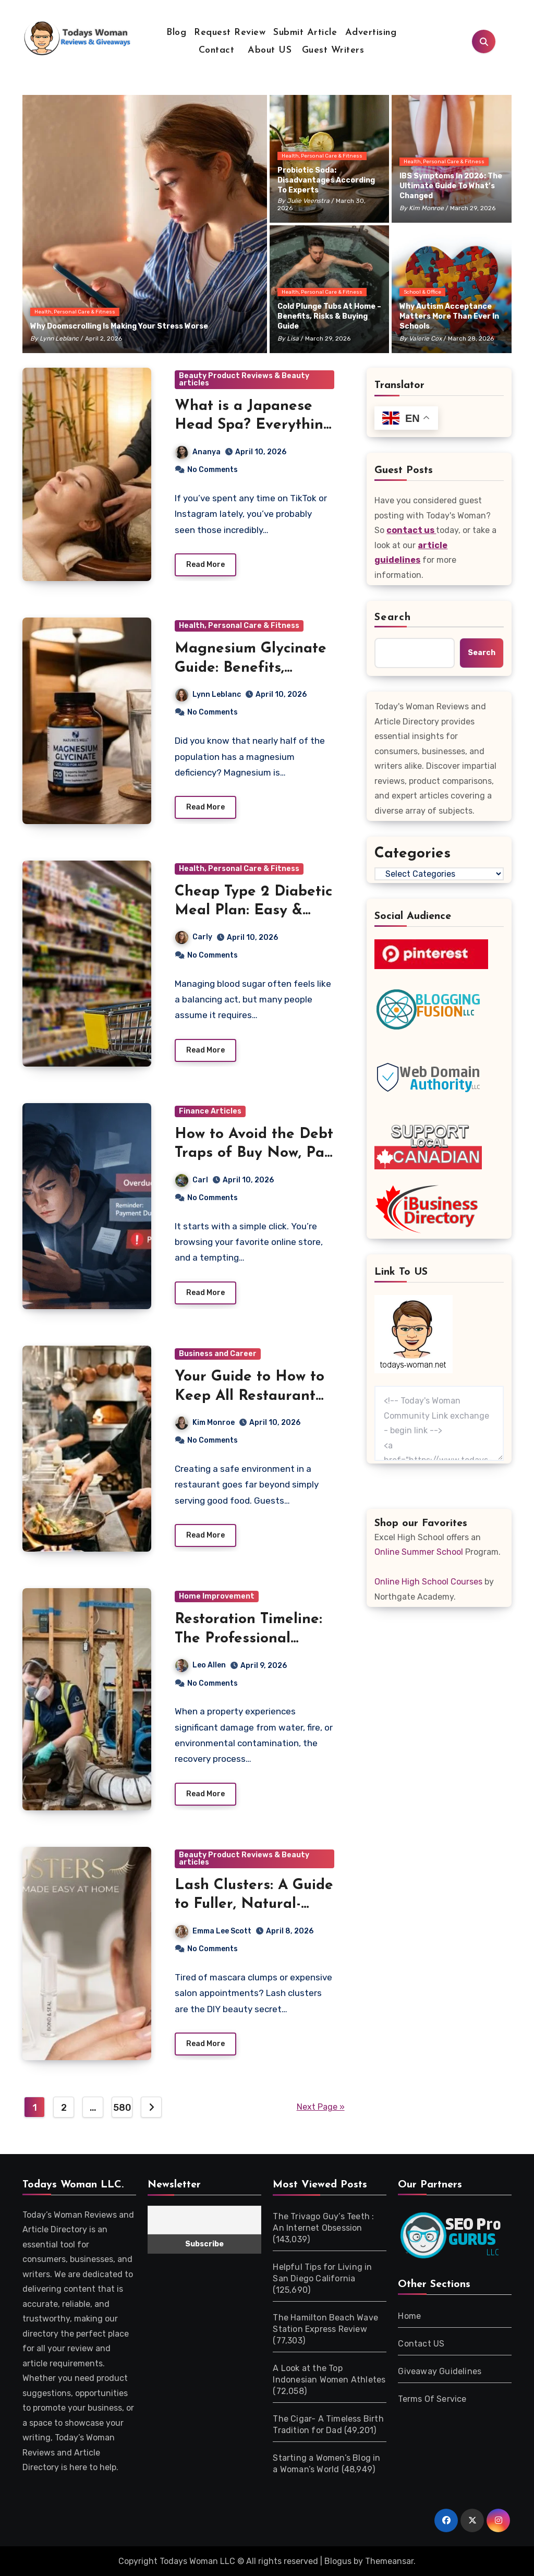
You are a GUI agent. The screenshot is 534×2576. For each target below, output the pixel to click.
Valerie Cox (425, 338)
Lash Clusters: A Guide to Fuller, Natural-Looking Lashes (254, 1905)
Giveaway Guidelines (439, 2372)
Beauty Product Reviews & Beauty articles (244, 379)
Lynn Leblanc (59, 338)
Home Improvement (216, 1596)
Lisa (293, 338)
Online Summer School (418, 1552)
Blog (176, 33)
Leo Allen (200, 1665)
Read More (205, 564)
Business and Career (218, 1354)
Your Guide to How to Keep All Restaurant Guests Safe (249, 1396)
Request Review (229, 33)
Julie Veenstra (308, 200)
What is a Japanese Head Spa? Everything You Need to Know (254, 425)
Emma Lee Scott (246, 1931)
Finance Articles (210, 1111)
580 (122, 2108)
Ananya (198, 452)
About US (268, 50)
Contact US (421, 2344)
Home (409, 2316)
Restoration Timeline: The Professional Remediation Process (248, 1639)
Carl (191, 1180)
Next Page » (321, 2107)
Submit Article (305, 33)
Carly (193, 937)
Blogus (337, 2562)
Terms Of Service (432, 2399)
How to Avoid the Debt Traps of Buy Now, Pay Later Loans (254, 1153)
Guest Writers (333, 50)
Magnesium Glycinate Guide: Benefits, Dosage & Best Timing (252, 668)
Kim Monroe (426, 208)
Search (392, 617)
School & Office (422, 292)
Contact (217, 50)
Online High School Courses (428, 1582)
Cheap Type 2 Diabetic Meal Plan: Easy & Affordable (253, 911)
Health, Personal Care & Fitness (74, 312)
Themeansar (389, 2562)
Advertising (371, 33)
